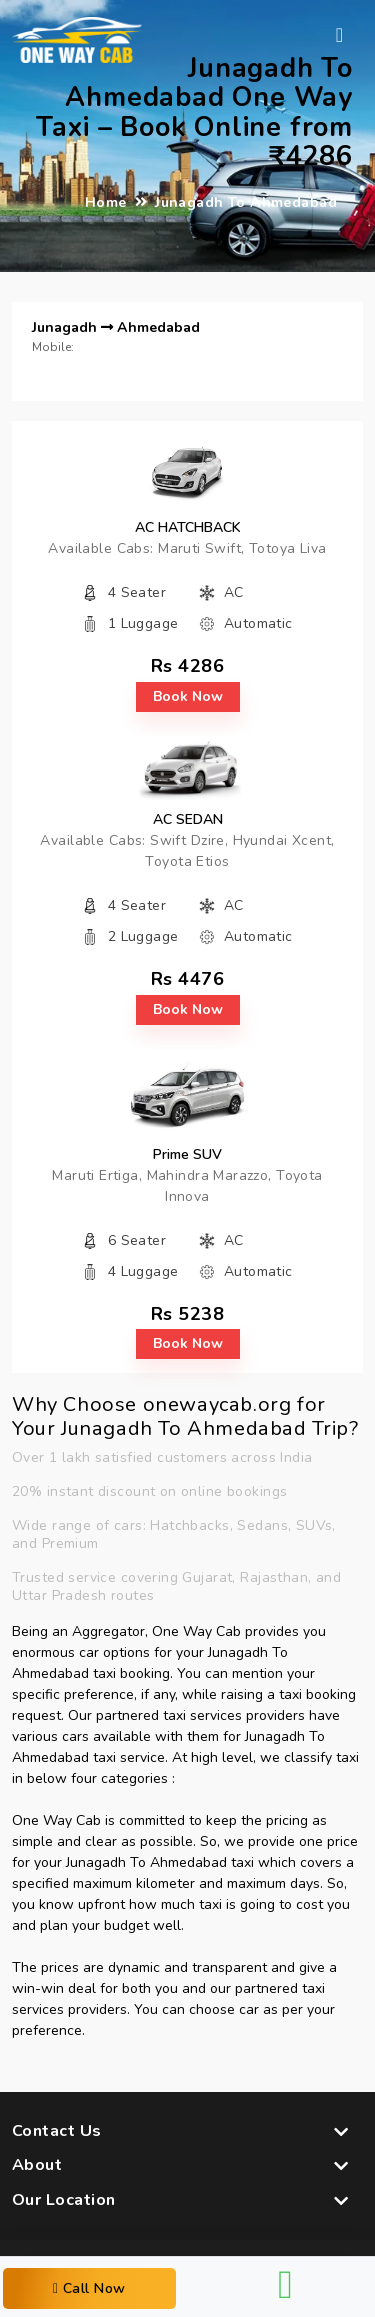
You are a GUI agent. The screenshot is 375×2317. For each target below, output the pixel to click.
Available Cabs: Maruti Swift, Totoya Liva (187, 548)
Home (106, 202)
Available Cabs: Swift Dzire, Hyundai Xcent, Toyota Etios (187, 851)
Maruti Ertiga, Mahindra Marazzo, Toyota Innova (187, 1186)
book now (188, 696)
